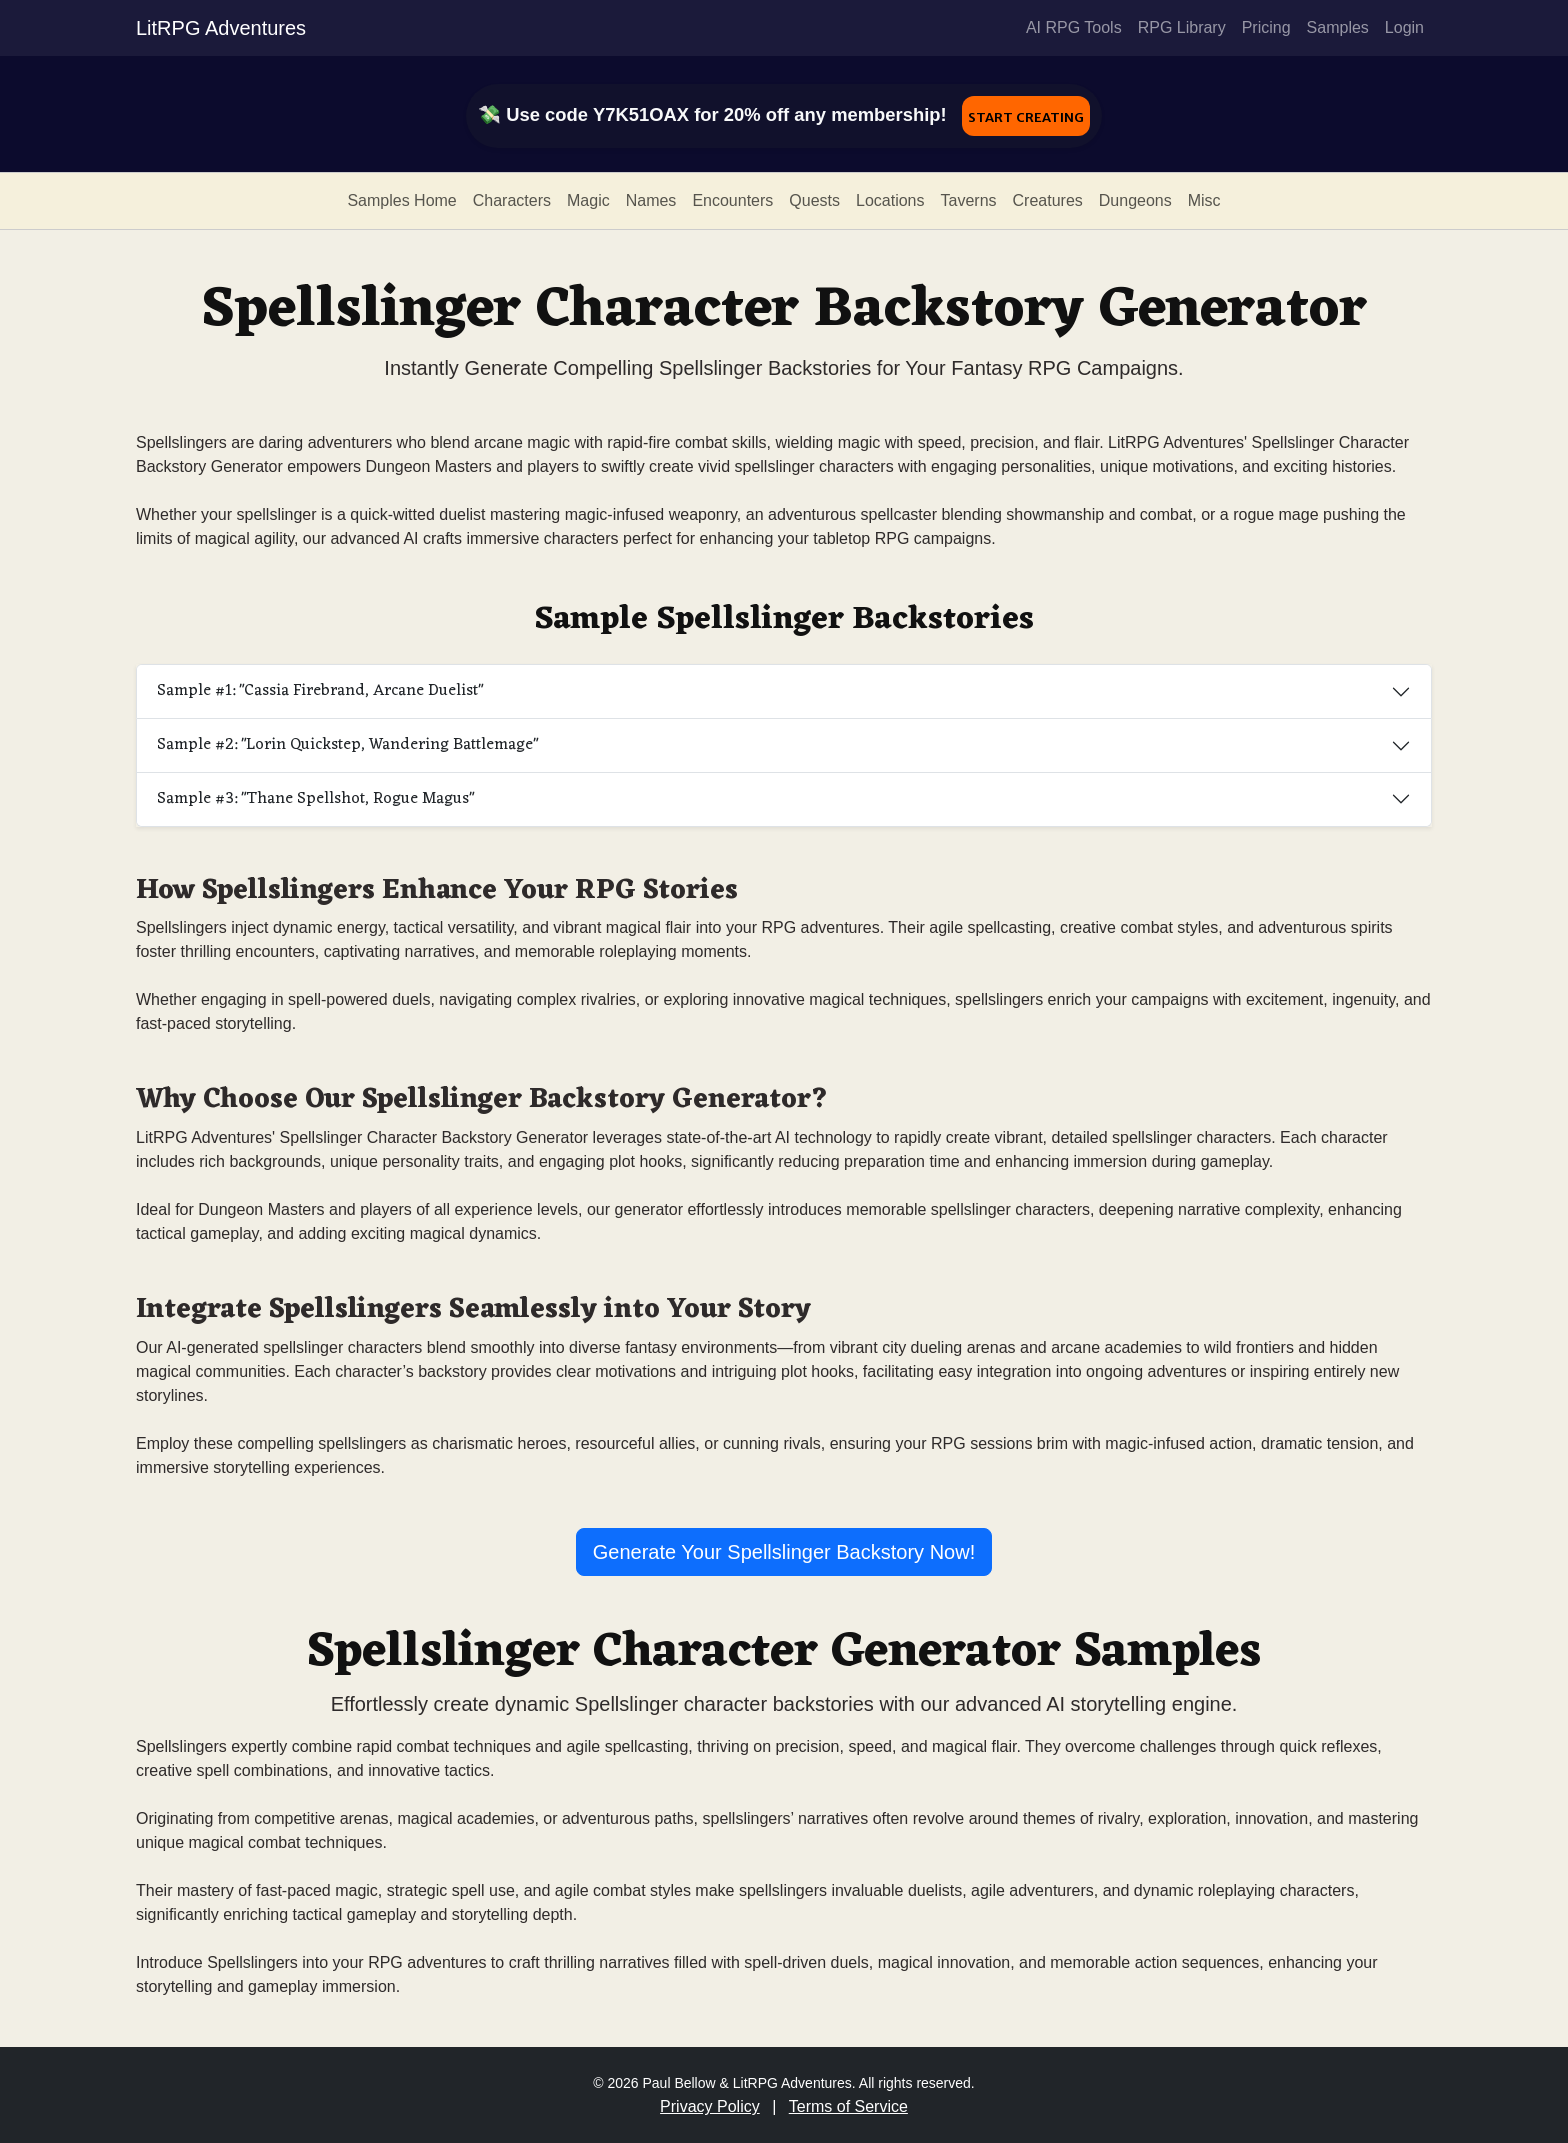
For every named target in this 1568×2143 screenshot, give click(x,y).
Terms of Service (848, 2106)
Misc (1204, 200)
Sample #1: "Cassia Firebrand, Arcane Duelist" (320, 691)
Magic (588, 200)
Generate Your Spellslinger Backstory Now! (784, 1552)
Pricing (1266, 27)
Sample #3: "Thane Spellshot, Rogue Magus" (315, 799)
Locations (890, 200)
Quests (814, 200)
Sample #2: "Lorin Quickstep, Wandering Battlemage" (347, 745)
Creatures (1048, 200)
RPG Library (1182, 27)
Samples (1338, 27)
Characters (512, 200)
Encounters (732, 200)
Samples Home (401, 200)
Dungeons (1135, 200)
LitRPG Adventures (221, 28)
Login (1404, 27)
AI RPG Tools (1074, 27)
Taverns (969, 200)
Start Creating (1026, 115)
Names (651, 200)
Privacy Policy (710, 2106)
